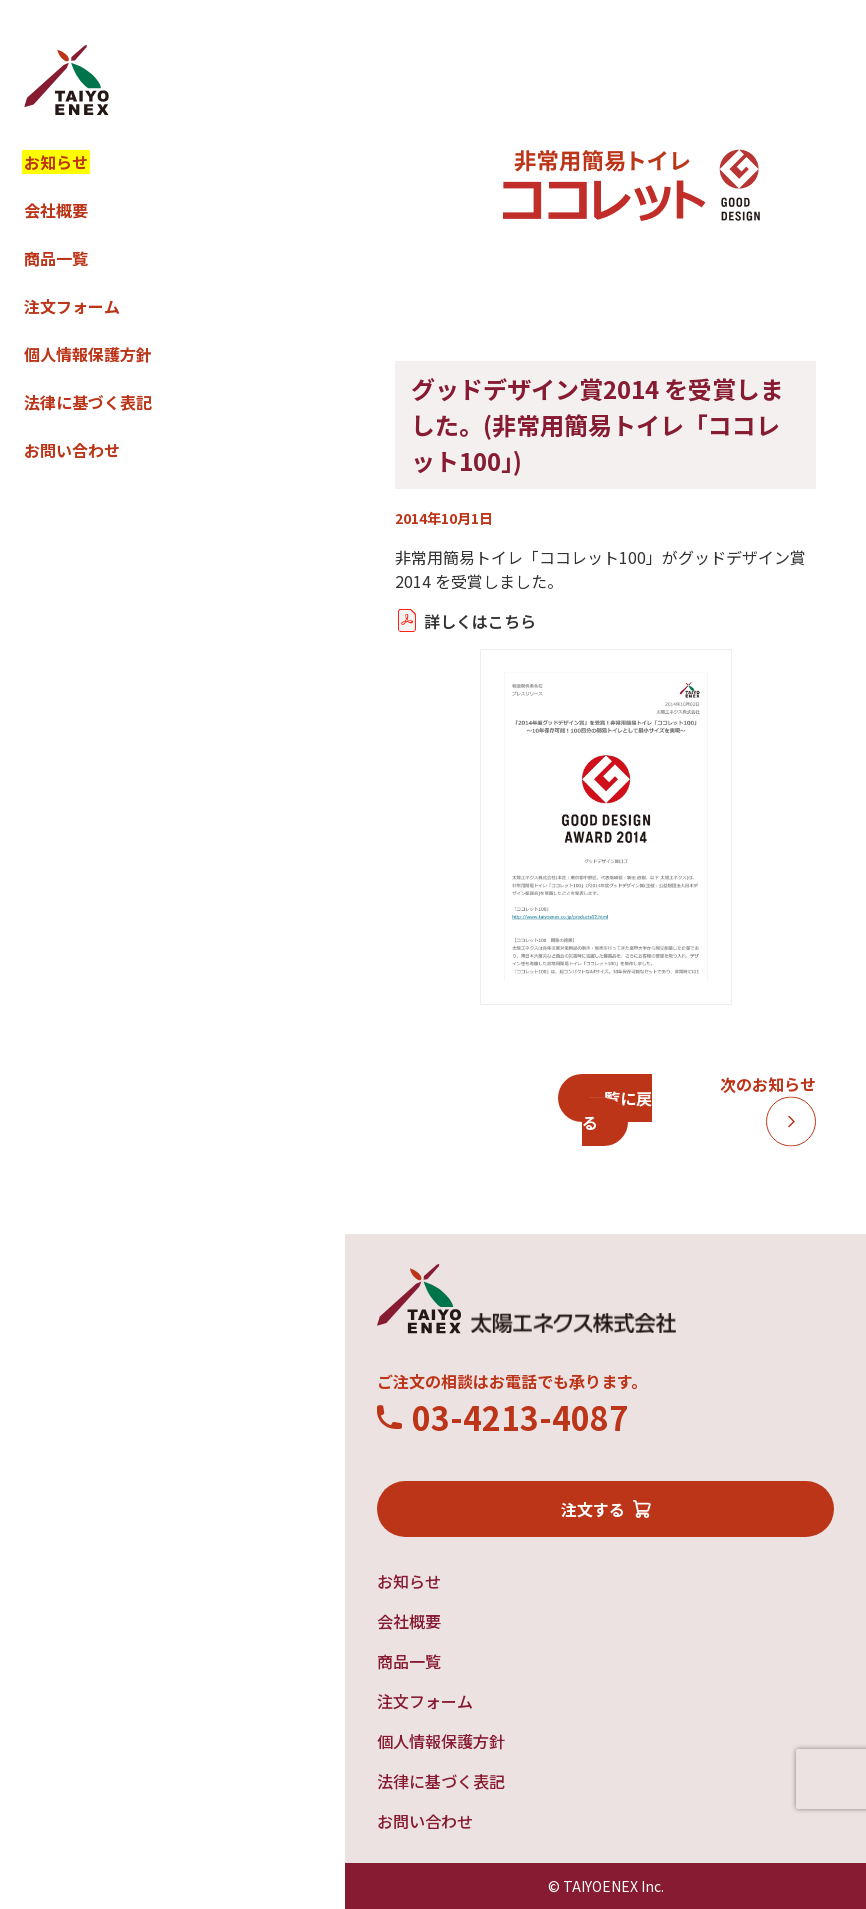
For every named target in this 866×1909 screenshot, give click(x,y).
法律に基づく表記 (88, 402)
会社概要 (56, 210)
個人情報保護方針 (88, 354)
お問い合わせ (72, 450)
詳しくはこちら (480, 621)
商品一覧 (56, 258)
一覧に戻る (617, 1110)
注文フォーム (72, 306)
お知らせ (56, 162)
